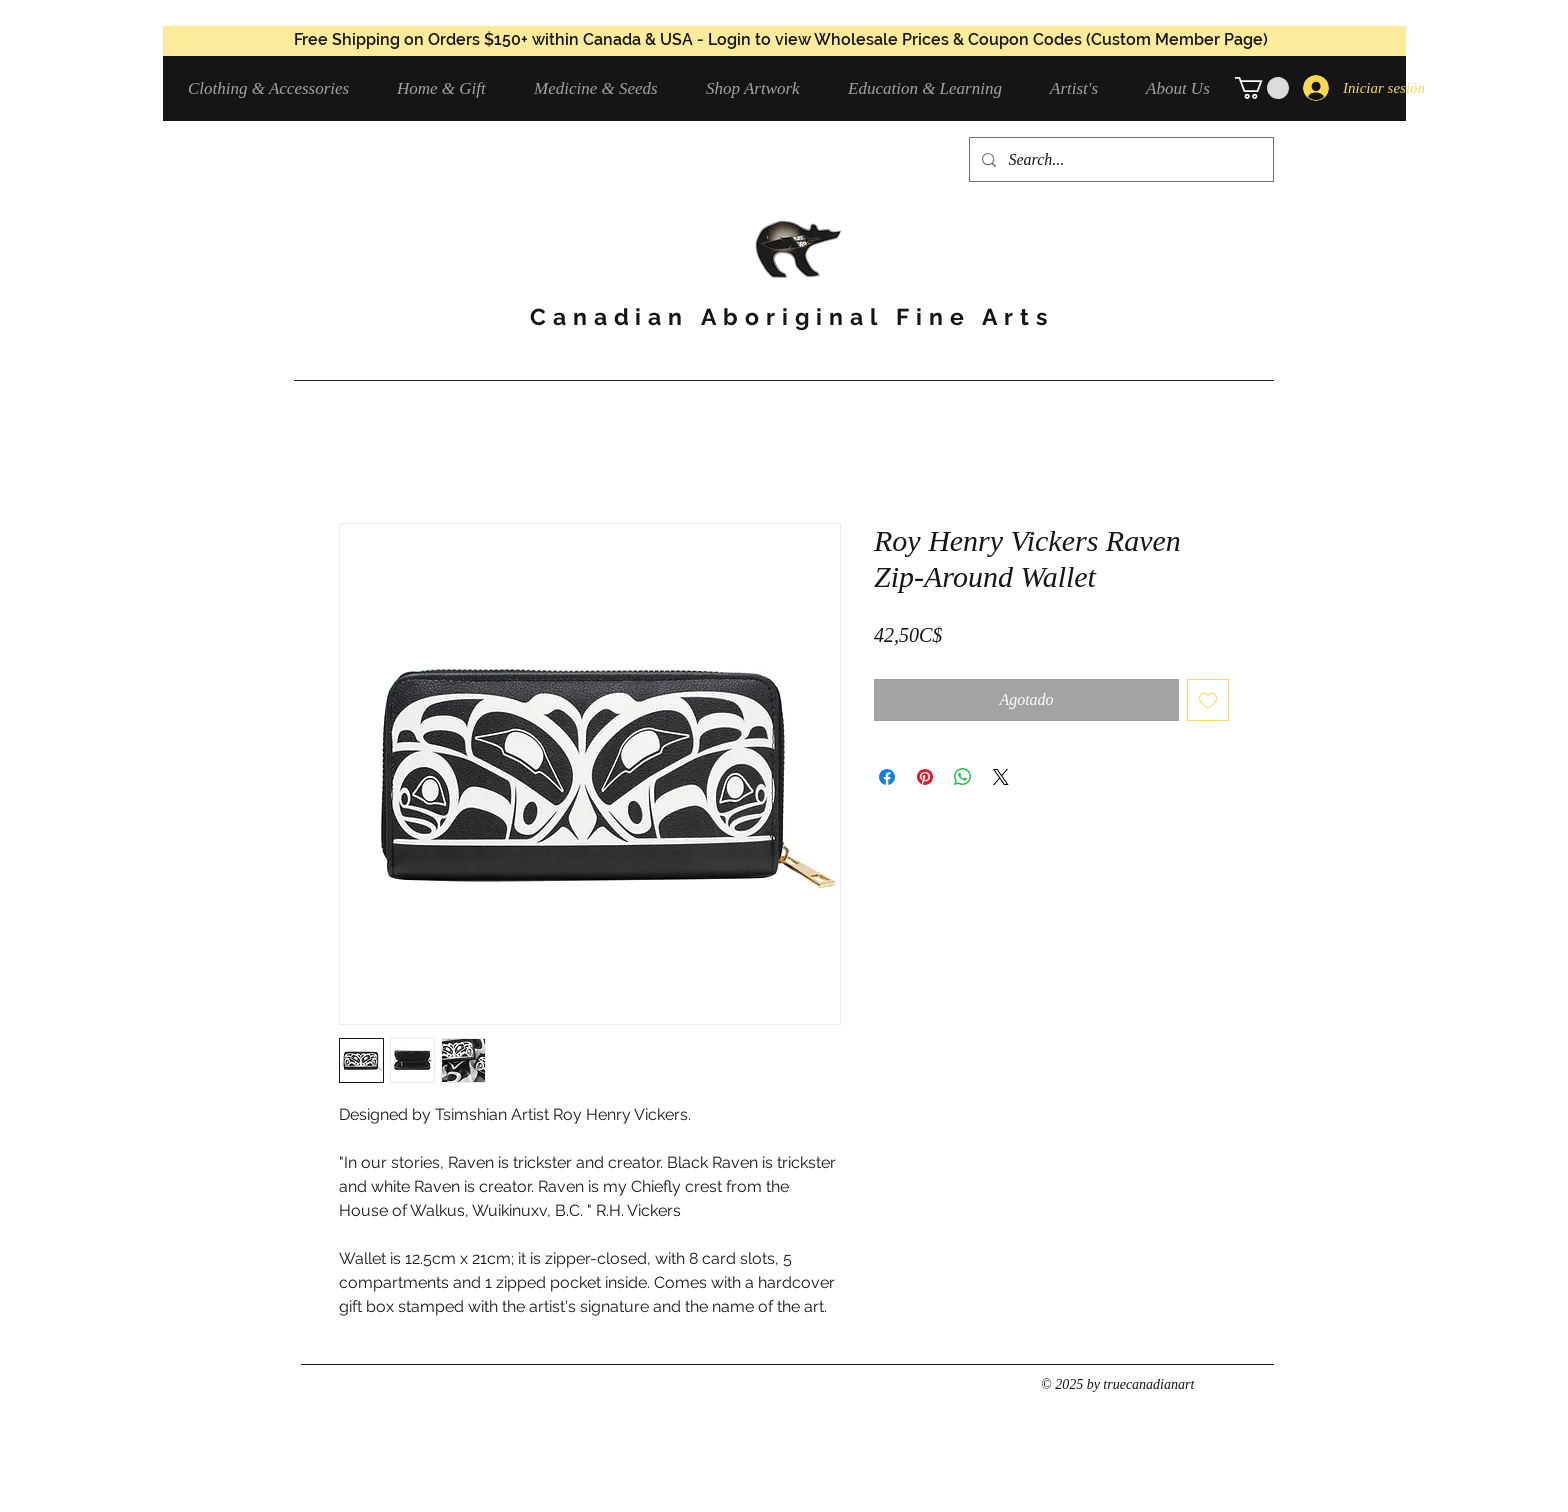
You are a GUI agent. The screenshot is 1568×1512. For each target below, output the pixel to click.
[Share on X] (1001, 777)
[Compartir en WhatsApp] (963, 777)
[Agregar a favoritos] (1208, 700)
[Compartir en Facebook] (887, 777)
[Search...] (1119, 159)
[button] (277, 88)
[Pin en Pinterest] (925, 777)
